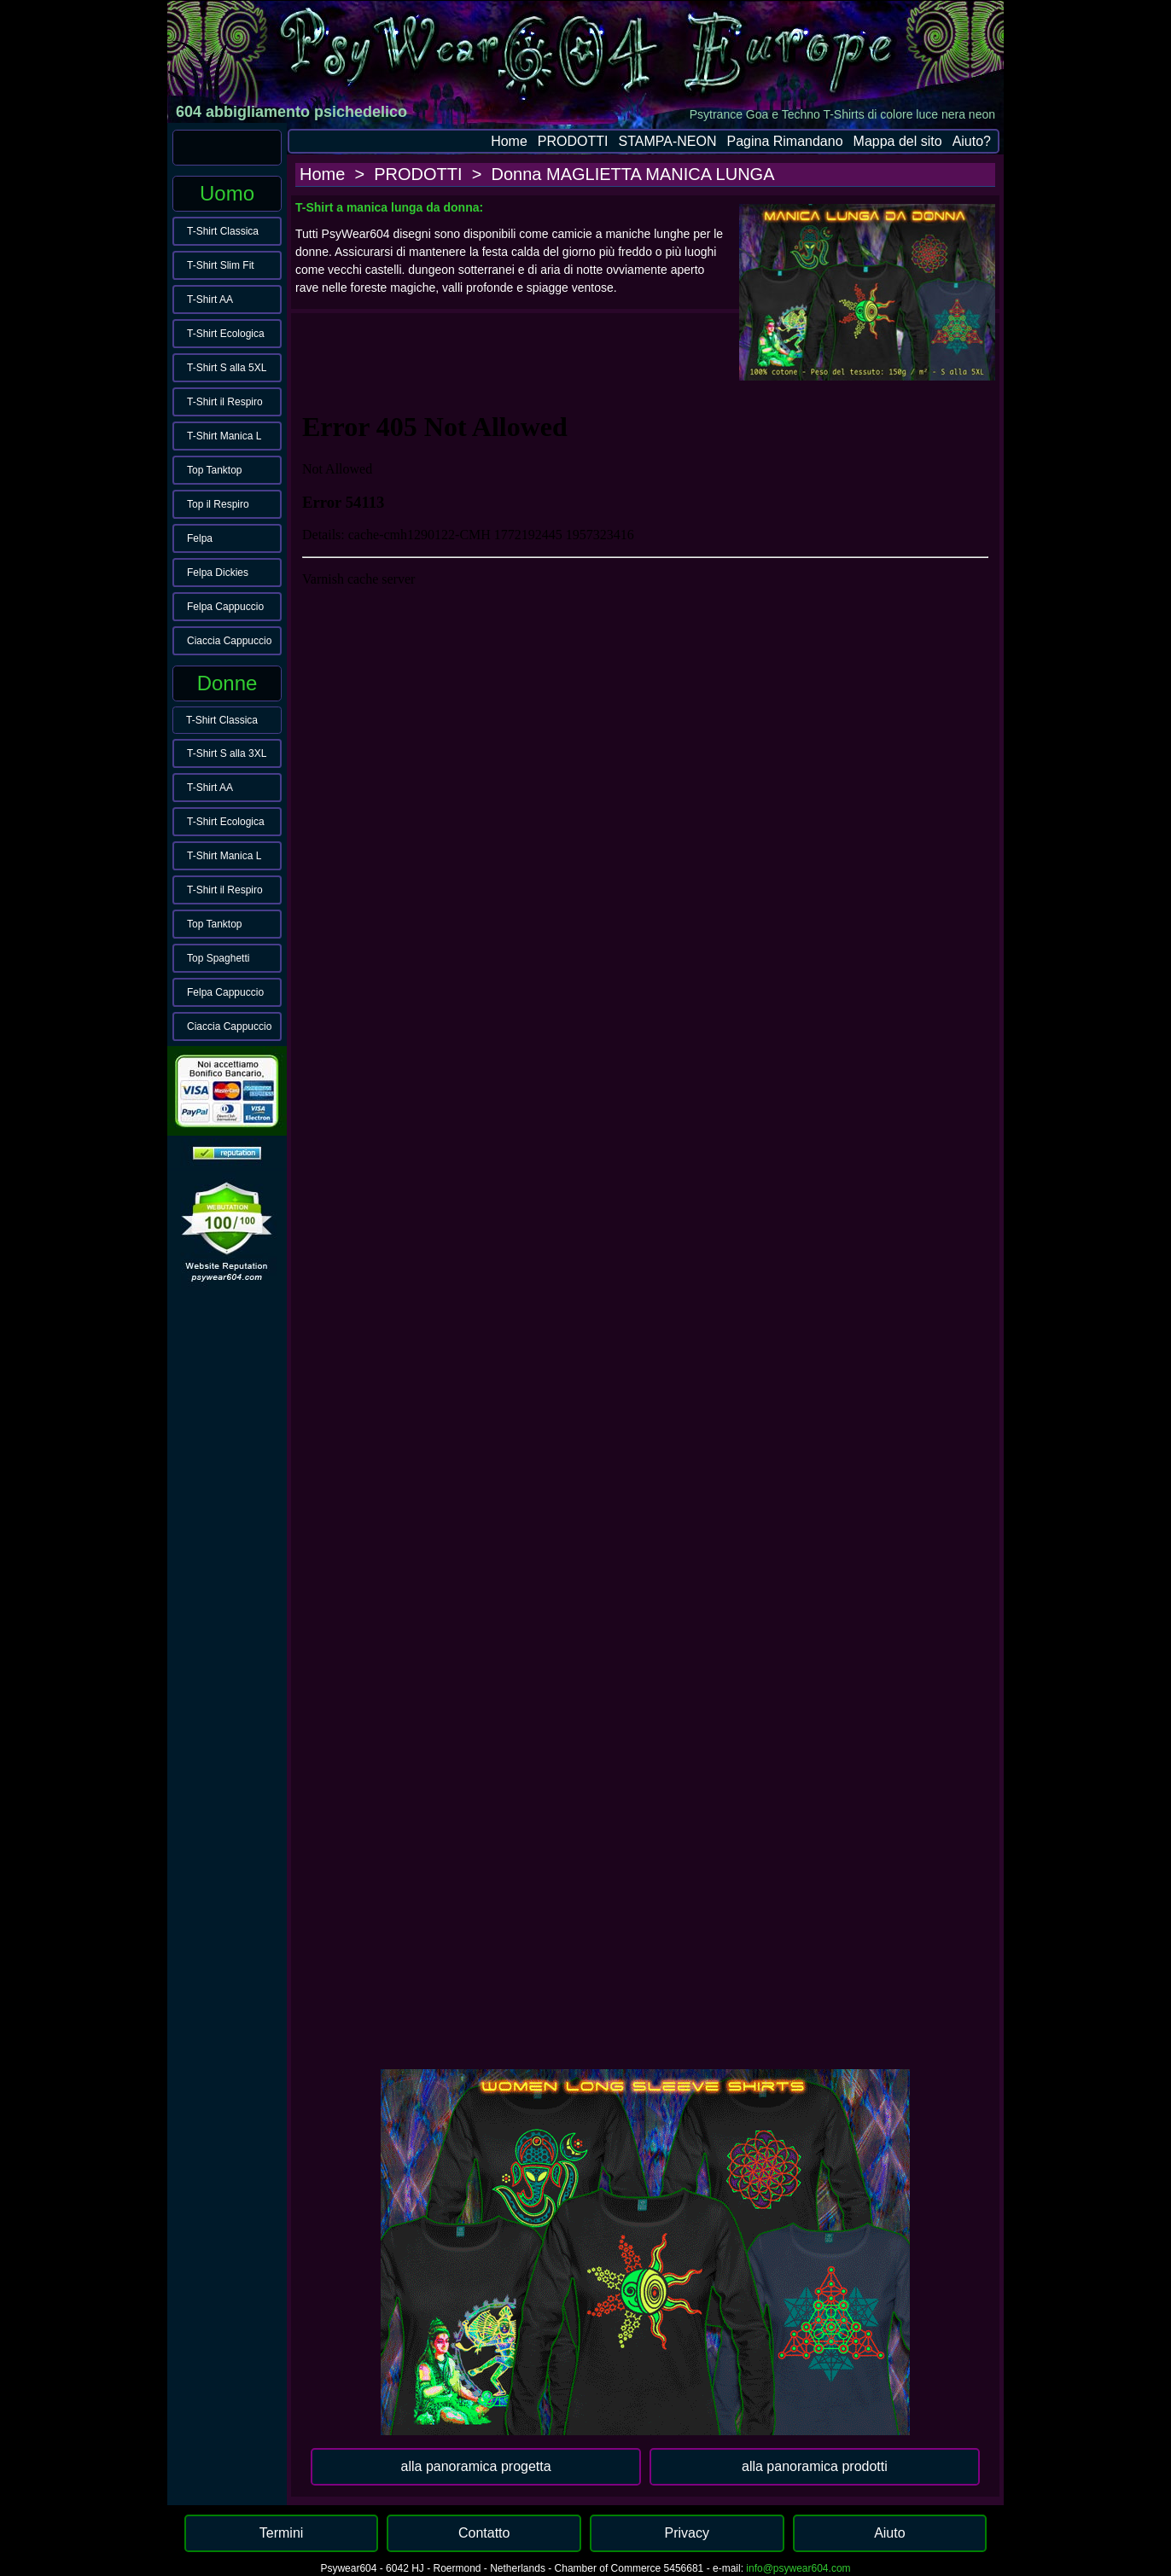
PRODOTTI (573, 141)
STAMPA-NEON (668, 141)
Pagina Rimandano (784, 141)
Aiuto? (972, 141)
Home (509, 141)
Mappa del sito (897, 141)
